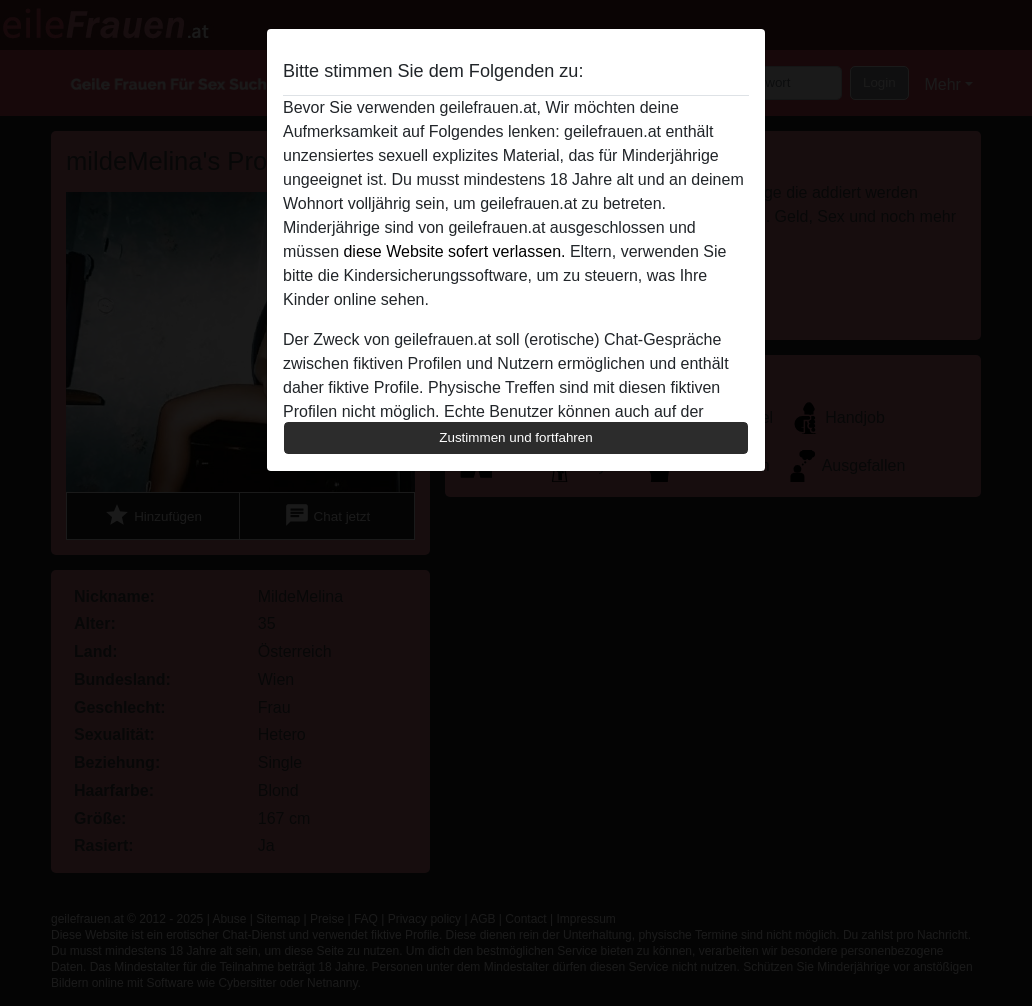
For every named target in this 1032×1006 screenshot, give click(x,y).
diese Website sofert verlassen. (454, 251)
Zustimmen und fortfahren (516, 437)
